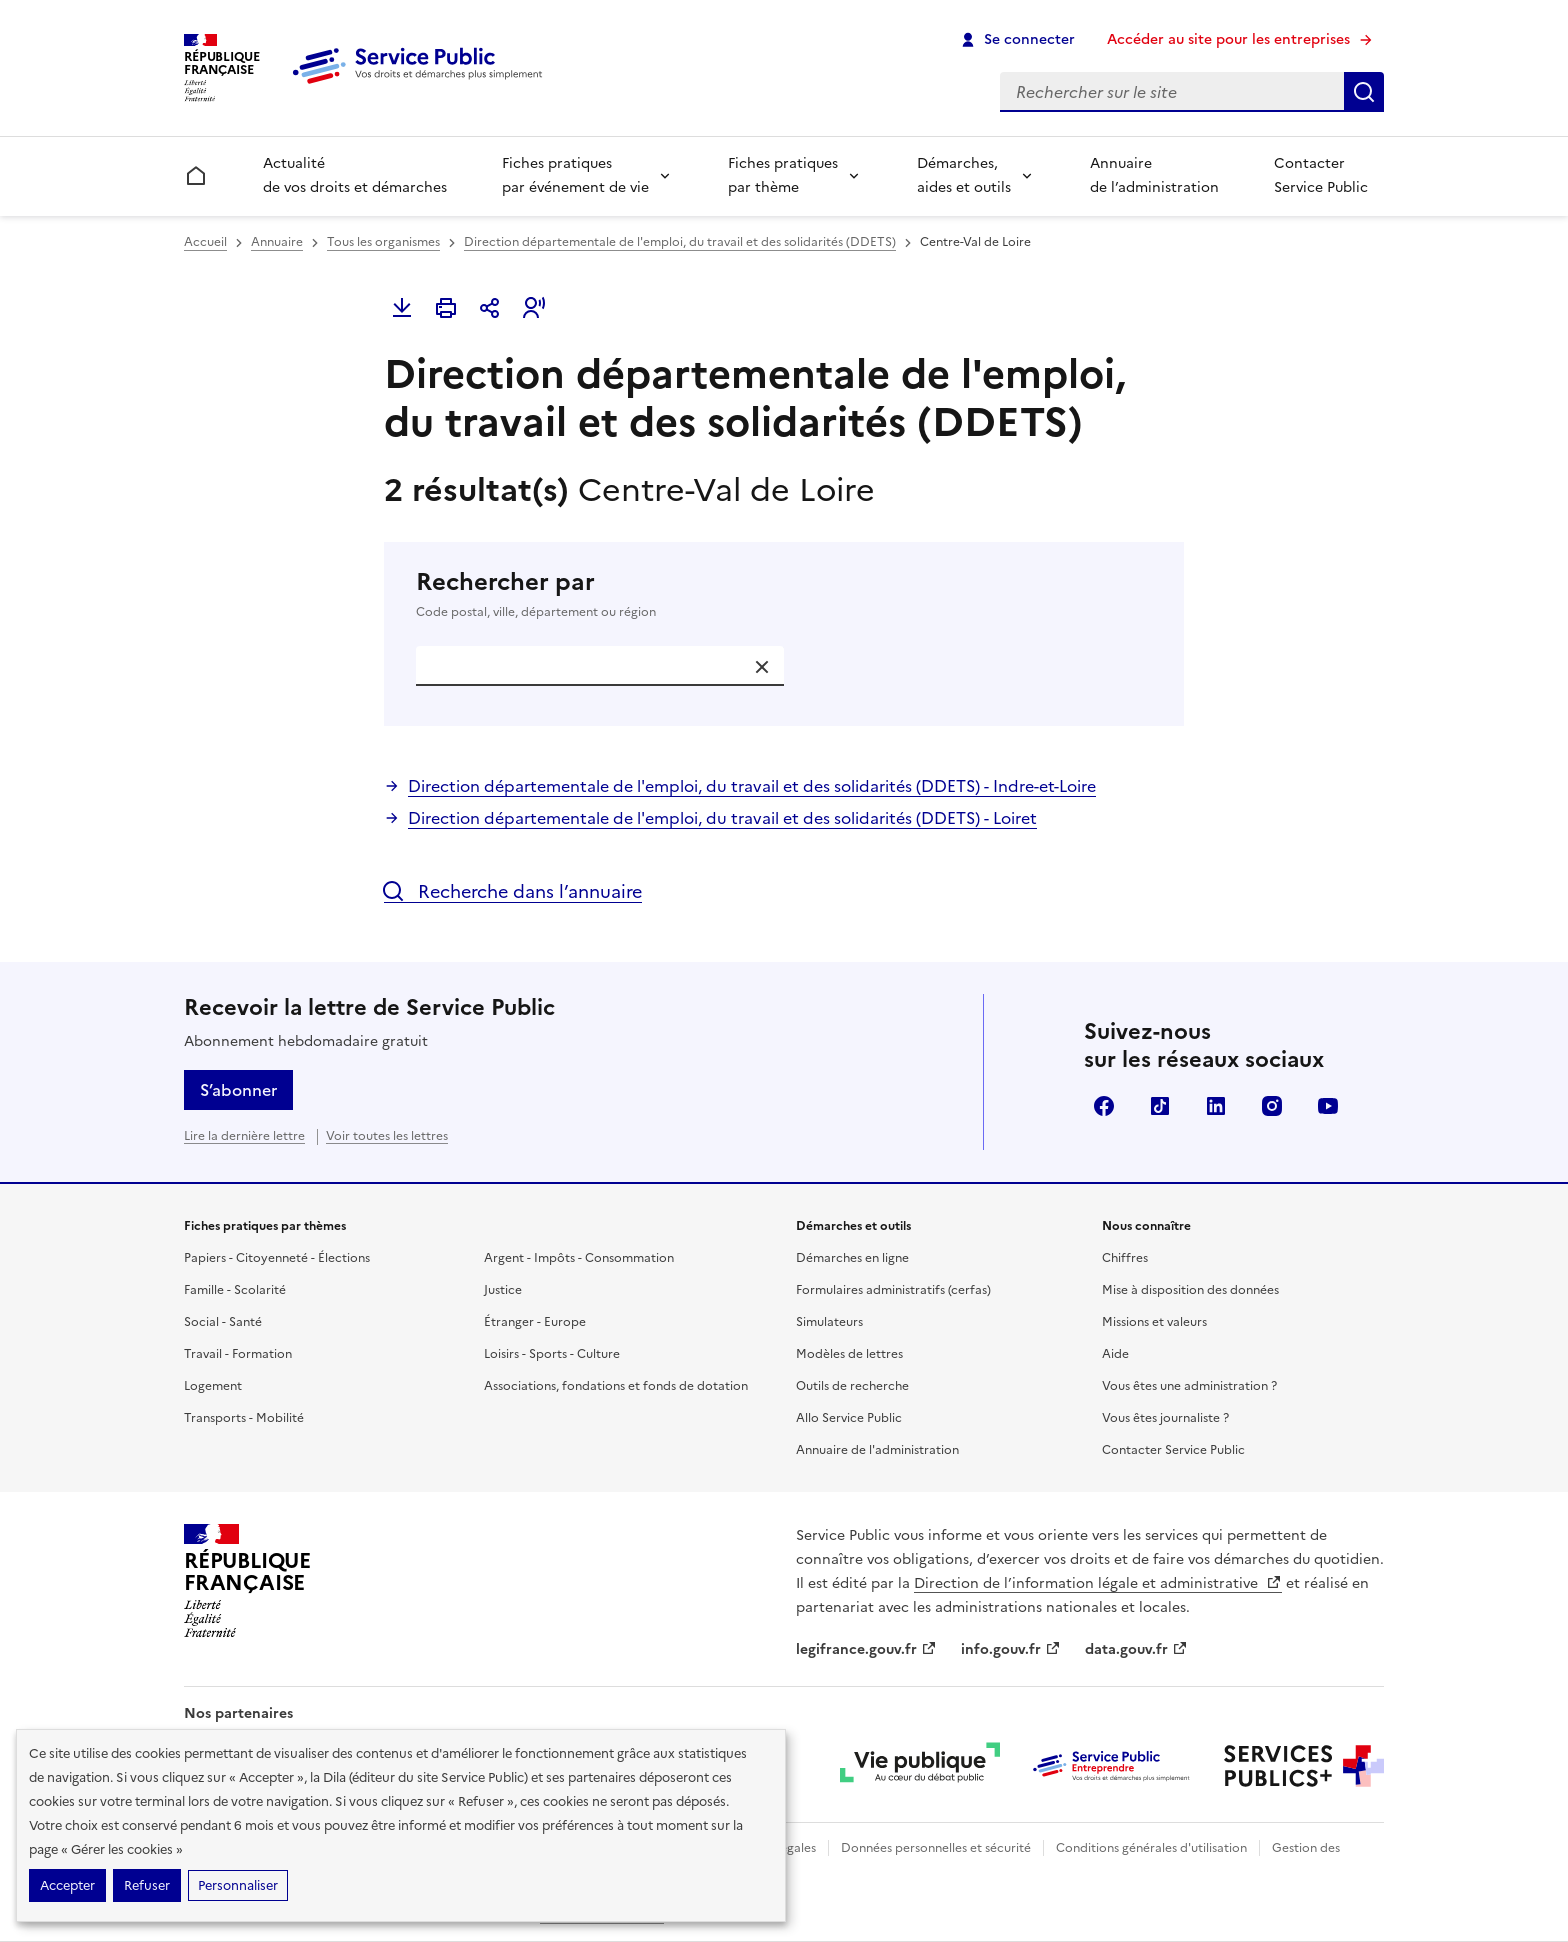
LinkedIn (1216, 1106)
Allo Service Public (849, 1418)
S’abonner (238, 1090)
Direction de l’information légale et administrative (1098, 1583)
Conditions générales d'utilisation (1151, 1848)
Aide (1115, 1354)
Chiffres (1125, 1258)
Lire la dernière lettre (244, 1136)
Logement (213, 1386)
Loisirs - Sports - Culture (552, 1354)
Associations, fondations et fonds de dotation (616, 1386)
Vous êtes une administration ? (1189, 1386)
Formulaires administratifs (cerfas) (893, 1290)
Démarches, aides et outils (964, 175)
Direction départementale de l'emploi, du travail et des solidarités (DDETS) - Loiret (722, 818)
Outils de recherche (852, 1386)
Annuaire (277, 242)
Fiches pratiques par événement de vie (575, 175)
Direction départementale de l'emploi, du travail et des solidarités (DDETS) (680, 242)
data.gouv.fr (1136, 1649)
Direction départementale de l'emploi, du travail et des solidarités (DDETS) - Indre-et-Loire (752, 786)
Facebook (1104, 1106)
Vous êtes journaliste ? (1165, 1418)
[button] (534, 308)
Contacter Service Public (1321, 175)
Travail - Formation (238, 1354)
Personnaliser (238, 1885)
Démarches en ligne (852, 1258)
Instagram (1272, 1106)
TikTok (1160, 1106)
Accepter (67, 1885)
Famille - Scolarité (235, 1290)
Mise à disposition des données (1190, 1290)
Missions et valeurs (1154, 1322)
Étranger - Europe (535, 1322)
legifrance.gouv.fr (866, 1649)
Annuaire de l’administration (1154, 175)
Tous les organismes (383, 242)
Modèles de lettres (849, 1354)
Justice (503, 1290)
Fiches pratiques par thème (783, 175)
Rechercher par (784, 594)
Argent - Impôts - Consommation (579, 1258)
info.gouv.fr (1011, 1649)
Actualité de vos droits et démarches (355, 175)
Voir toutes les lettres (387, 1136)
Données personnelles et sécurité (936, 1848)
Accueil (205, 242)
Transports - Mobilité (244, 1418)
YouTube (1328, 1106)
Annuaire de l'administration (877, 1450)
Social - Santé (223, 1322)
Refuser (147, 1885)
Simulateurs (829, 1322)
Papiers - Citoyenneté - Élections (277, 1258)
